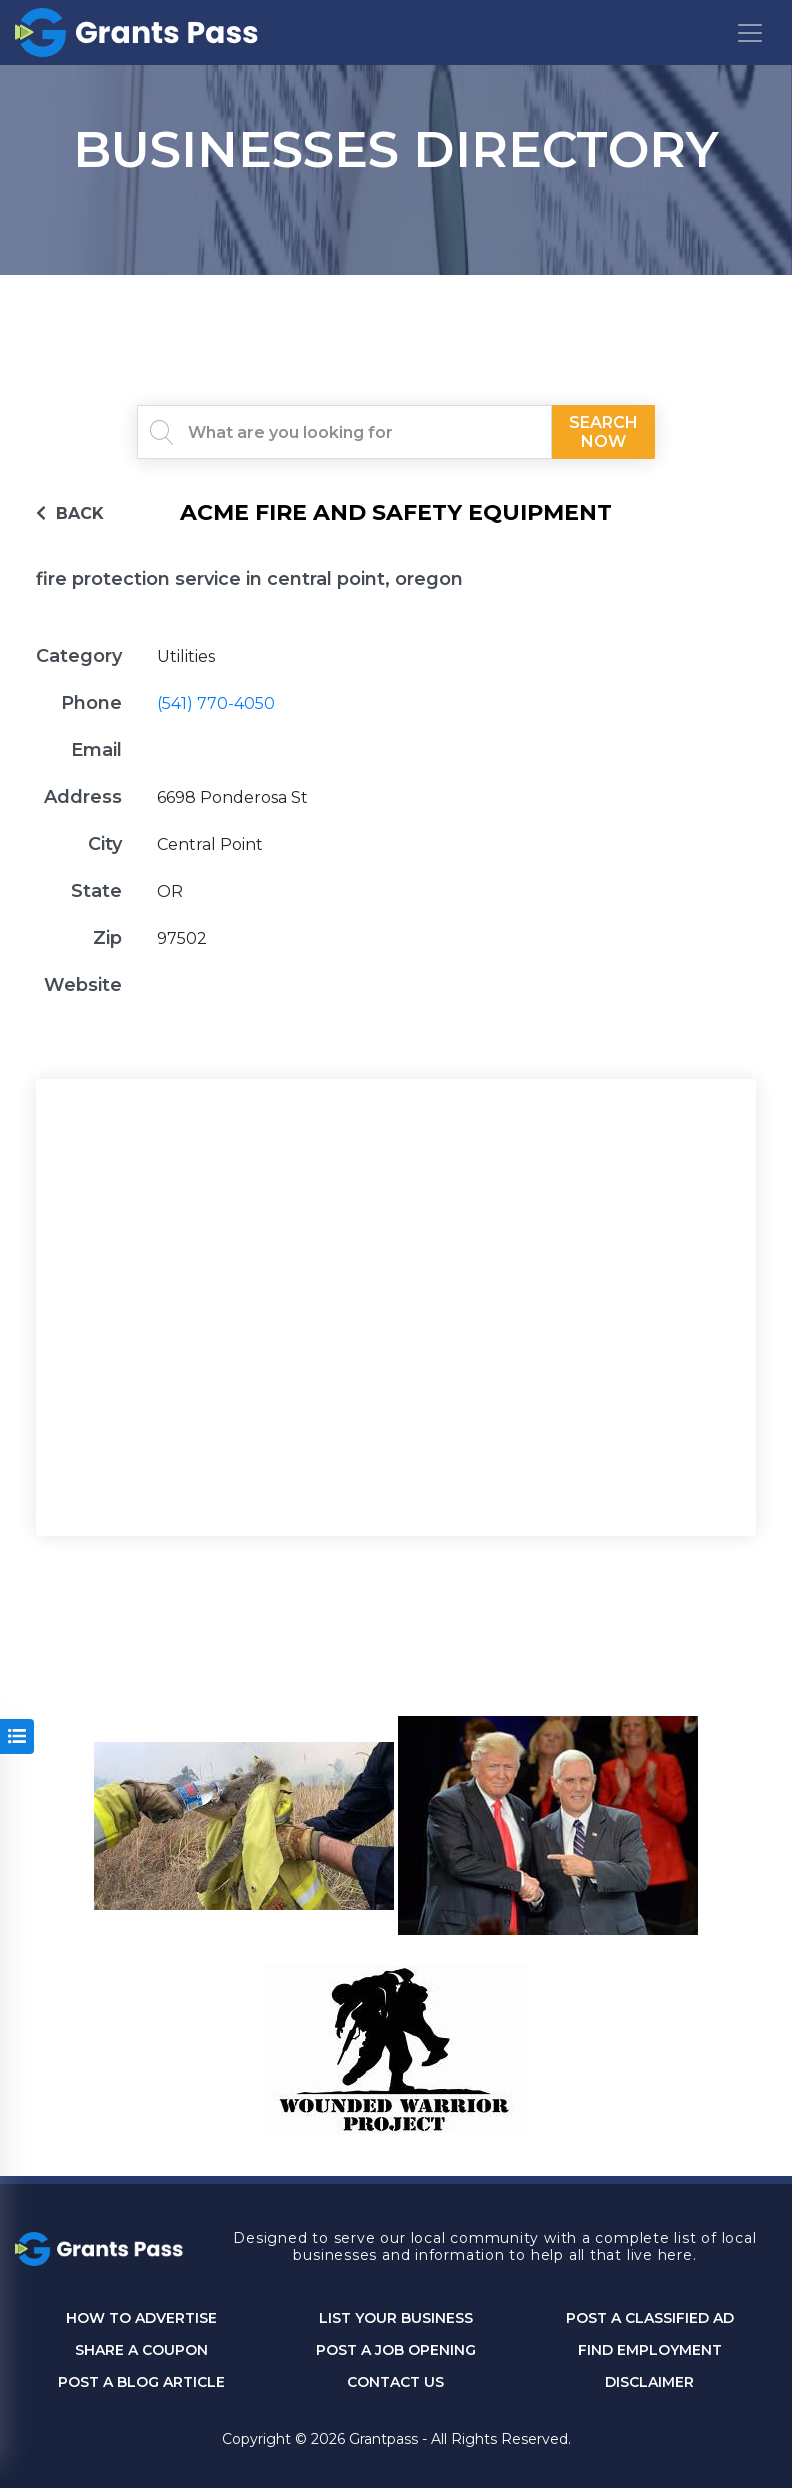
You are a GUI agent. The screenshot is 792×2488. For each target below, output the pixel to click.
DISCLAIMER (649, 2382)
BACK (70, 513)
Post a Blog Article (141, 2382)
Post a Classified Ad (650, 2318)
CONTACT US (395, 2382)
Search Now (603, 432)
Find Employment (650, 2350)
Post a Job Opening (396, 2350)
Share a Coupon (141, 2350)
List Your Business (396, 2318)
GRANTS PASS (396, 300)
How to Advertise (141, 2318)
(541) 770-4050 (216, 703)
